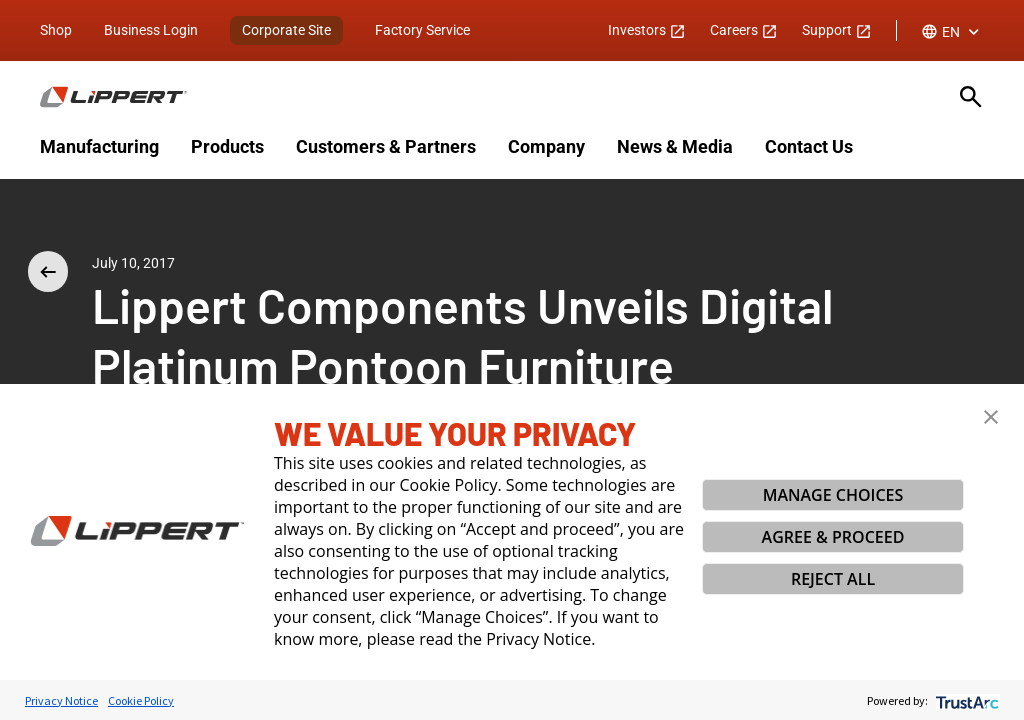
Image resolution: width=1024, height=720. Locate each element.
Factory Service (422, 30)
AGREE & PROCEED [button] (833, 537)
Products (227, 146)
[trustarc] (965, 700)
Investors (647, 30)
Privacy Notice (61, 700)
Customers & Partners (386, 146)
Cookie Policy (141, 700)
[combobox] (952, 32)
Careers (744, 30)
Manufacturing (99, 146)
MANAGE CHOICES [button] (833, 495)
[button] (991, 417)
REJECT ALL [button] (833, 579)
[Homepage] (488, 97)
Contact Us (809, 146)
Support (837, 30)
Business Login (151, 30)
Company (546, 146)
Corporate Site (286, 30)
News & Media (675, 146)
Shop (56, 30)
